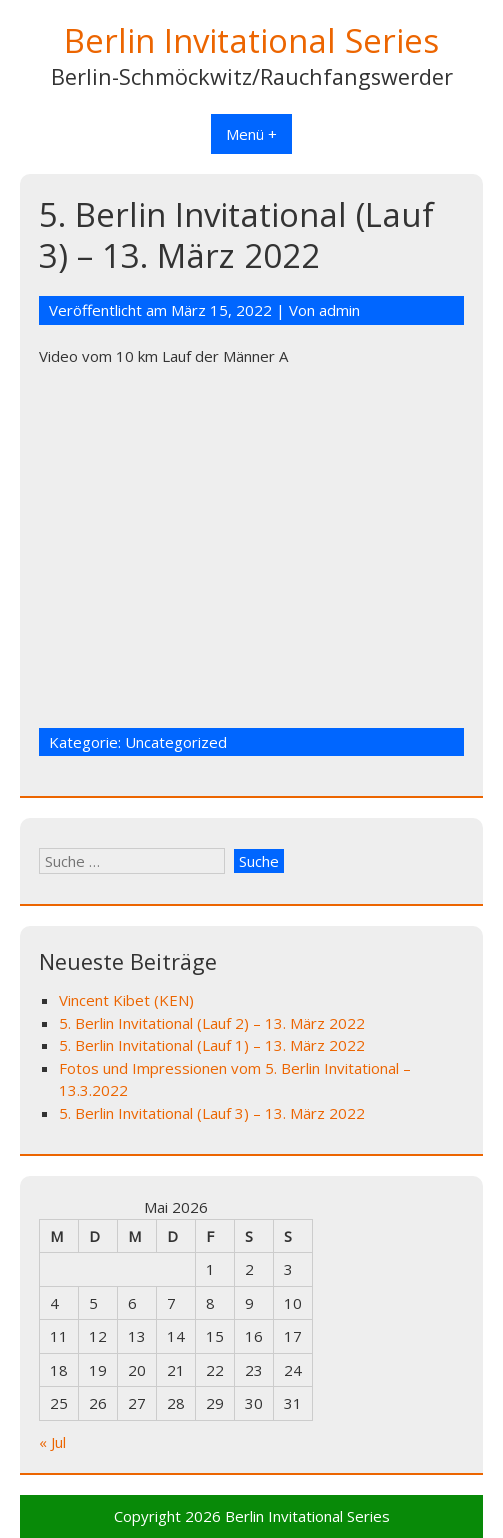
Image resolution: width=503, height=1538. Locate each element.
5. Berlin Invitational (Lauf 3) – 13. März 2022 (212, 1113)
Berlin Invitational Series (251, 40)
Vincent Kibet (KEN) (126, 1000)
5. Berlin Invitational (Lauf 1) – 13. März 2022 (212, 1045)
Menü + (251, 134)
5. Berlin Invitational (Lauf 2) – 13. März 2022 (212, 1023)
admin (339, 310)
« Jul (52, 1442)
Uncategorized (176, 742)
